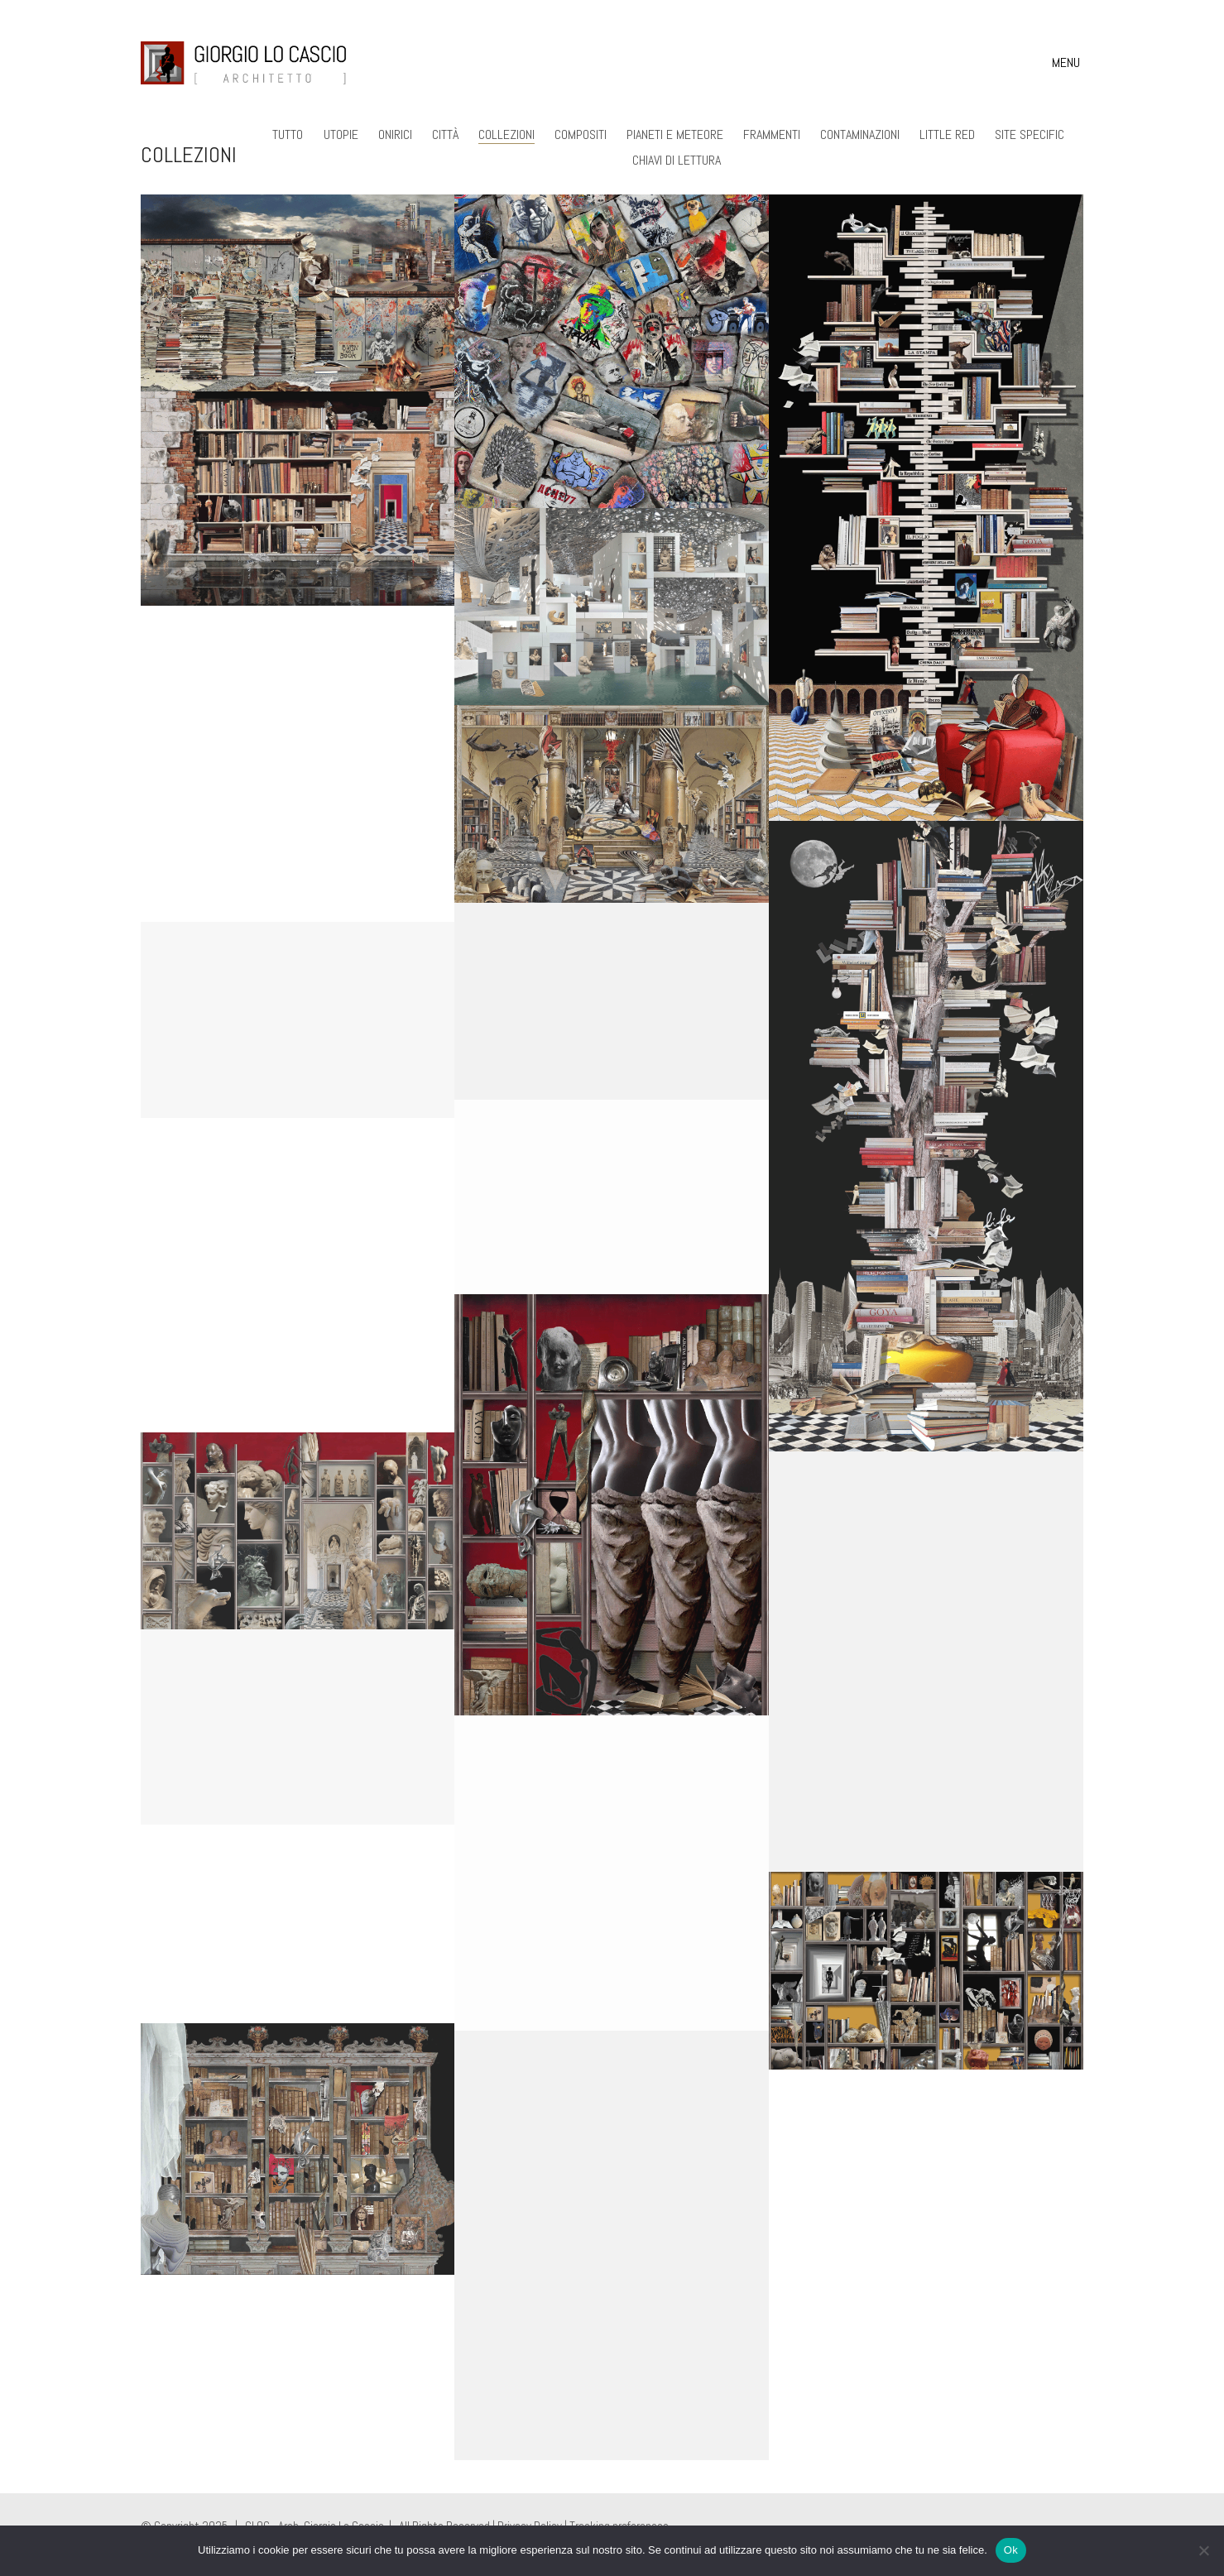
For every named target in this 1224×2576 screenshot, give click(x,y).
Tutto (288, 134)
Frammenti (771, 134)
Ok (1011, 2550)
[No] (1203, 2550)
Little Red (947, 134)
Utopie (341, 134)
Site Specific (1029, 134)
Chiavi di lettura (676, 160)
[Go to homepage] (244, 62)
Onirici (395, 134)
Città (445, 134)
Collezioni (506, 134)
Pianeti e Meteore (674, 134)
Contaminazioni (860, 134)
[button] (1068, 62)
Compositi (580, 134)
